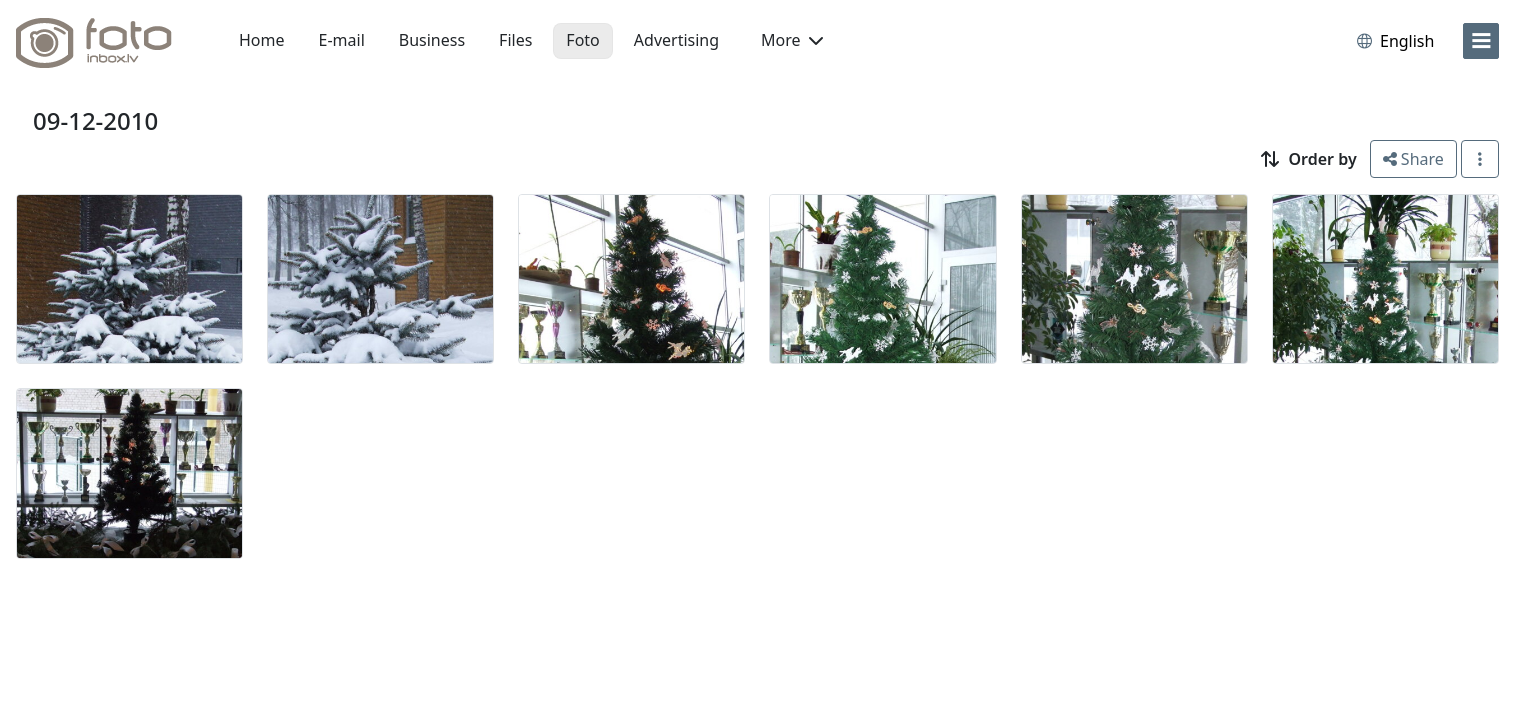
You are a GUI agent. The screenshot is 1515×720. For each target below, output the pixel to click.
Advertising (676, 40)
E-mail (342, 40)
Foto (582, 40)
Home (262, 40)
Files (515, 40)
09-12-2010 (95, 120)
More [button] (792, 40)
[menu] (1481, 41)
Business (432, 40)
